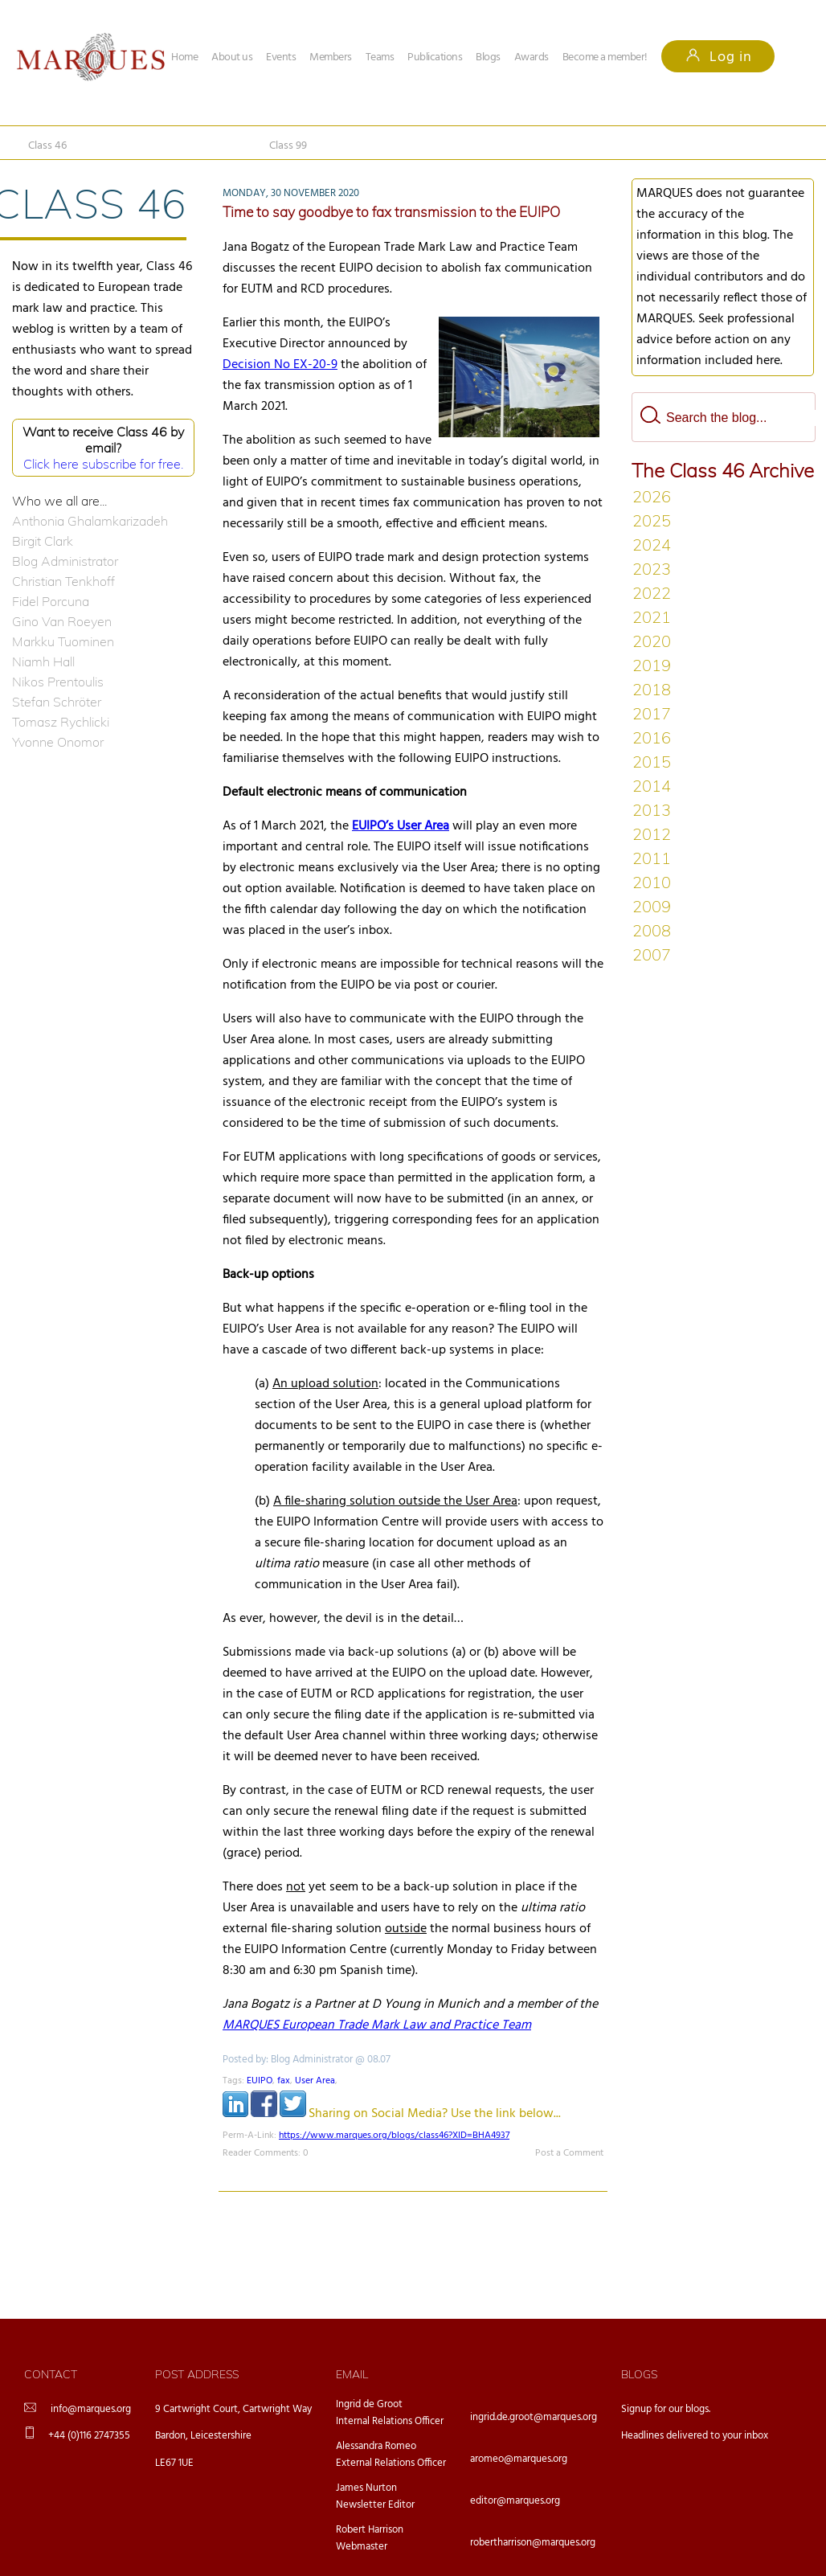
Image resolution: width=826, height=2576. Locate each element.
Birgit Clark (42, 541)
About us (231, 57)
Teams (380, 57)
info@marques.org (91, 2409)
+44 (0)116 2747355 (89, 2435)
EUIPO (259, 2081)
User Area (315, 2081)
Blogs (488, 57)
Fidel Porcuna (50, 601)
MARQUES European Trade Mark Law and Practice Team (377, 2025)
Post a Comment (569, 2153)
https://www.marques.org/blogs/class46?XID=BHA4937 (394, 2136)
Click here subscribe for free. (103, 464)
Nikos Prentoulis (58, 682)
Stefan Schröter (56, 702)
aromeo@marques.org (518, 2459)
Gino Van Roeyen (62, 621)
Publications (434, 57)
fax (283, 2081)
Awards (531, 57)
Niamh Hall (43, 661)
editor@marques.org (515, 2500)
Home (184, 57)
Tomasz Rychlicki (60, 722)
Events (281, 57)
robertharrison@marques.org (532, 2542)
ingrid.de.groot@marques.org (533, 2417)
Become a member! (605, 57)
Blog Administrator (65, 561)
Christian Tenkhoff (63, 581)
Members (330, 57)
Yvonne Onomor (58, 742)
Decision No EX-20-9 (280, 364)
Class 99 (288, 146)
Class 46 (47, 146)
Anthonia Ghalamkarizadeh (90, 521)
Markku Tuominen (63, 641)
